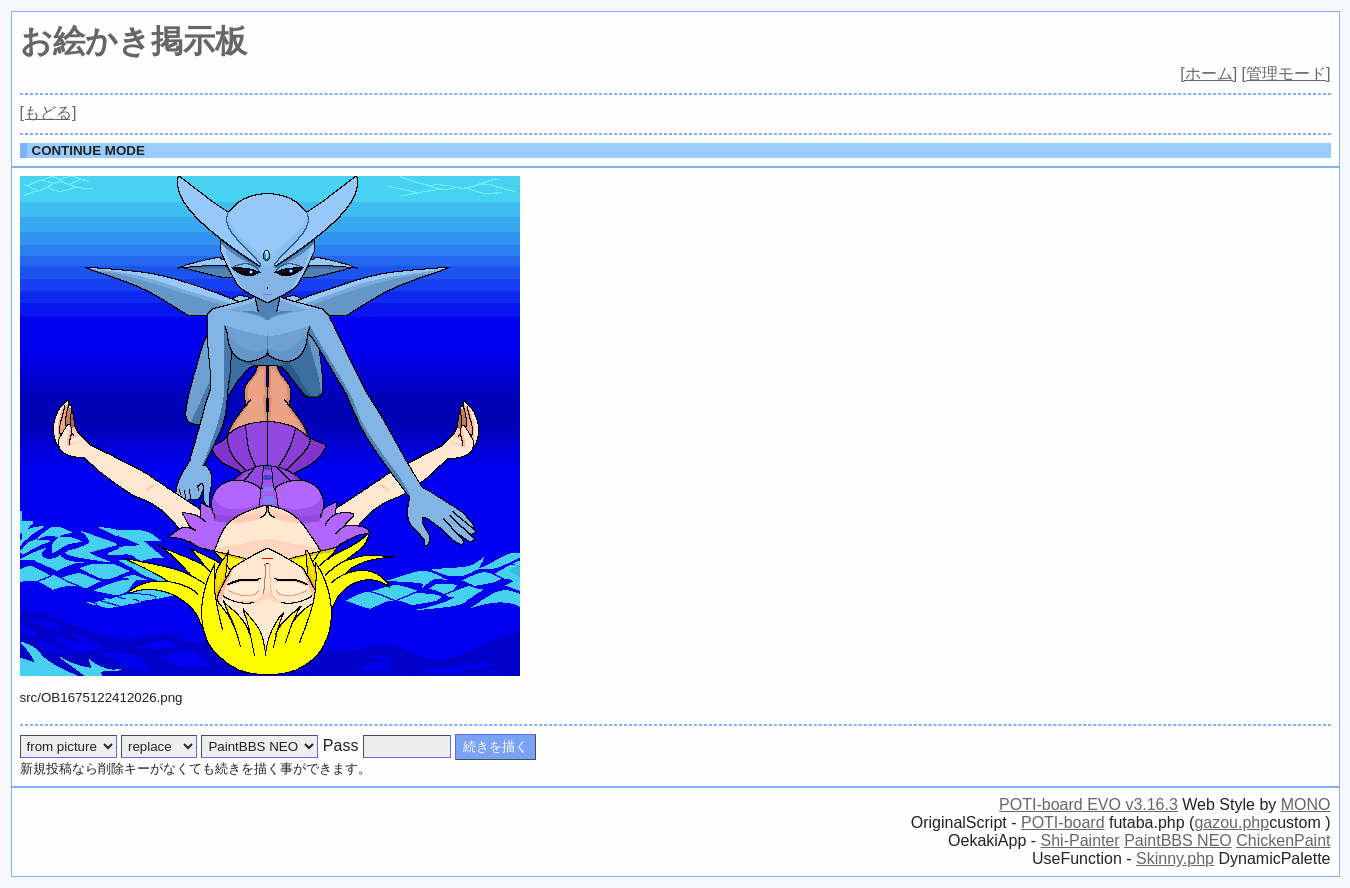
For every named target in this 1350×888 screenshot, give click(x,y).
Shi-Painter (1080, 840)
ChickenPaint (1283, 840)
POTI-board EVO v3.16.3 (1088, 804)
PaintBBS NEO (1178, 840)
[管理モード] (1286, 73)
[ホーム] (1208, 73)
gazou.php (1231, 822)
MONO (1306, 804)
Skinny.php (1175, 858)
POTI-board (1063, 822)
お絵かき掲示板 (133, 41)
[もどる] (48, 112)
